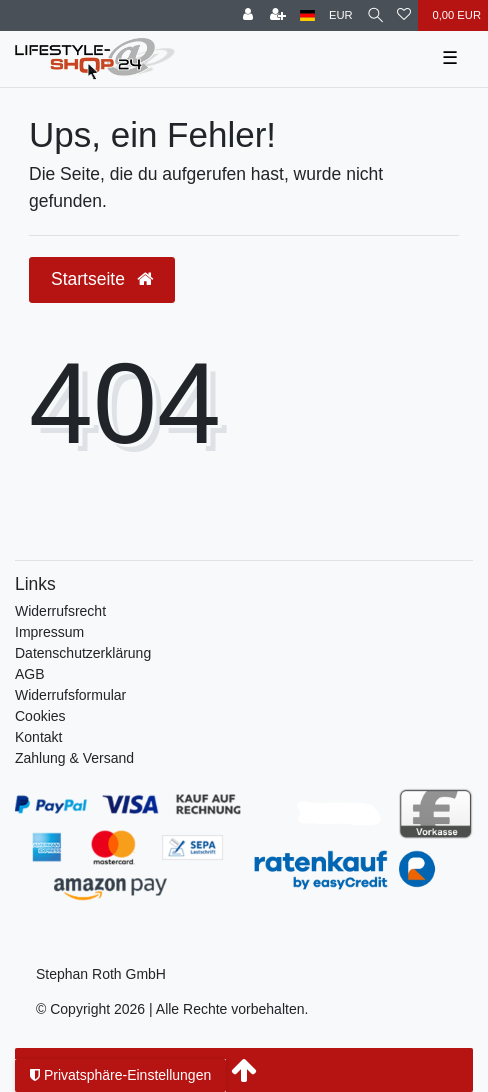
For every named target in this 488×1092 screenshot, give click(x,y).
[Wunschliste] (404, 15)
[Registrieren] (278, 15)
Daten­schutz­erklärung (83, 653)
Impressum (49, 632)
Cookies (40, 716)
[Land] (307, 15)
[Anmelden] (248, 15)
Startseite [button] (102, 279)
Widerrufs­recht (60, 611)
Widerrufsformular (70, 695)
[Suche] (375, 15)
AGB (30, 674)
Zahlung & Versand (74, 758)
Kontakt (38, 737)
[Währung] (341, 15)
